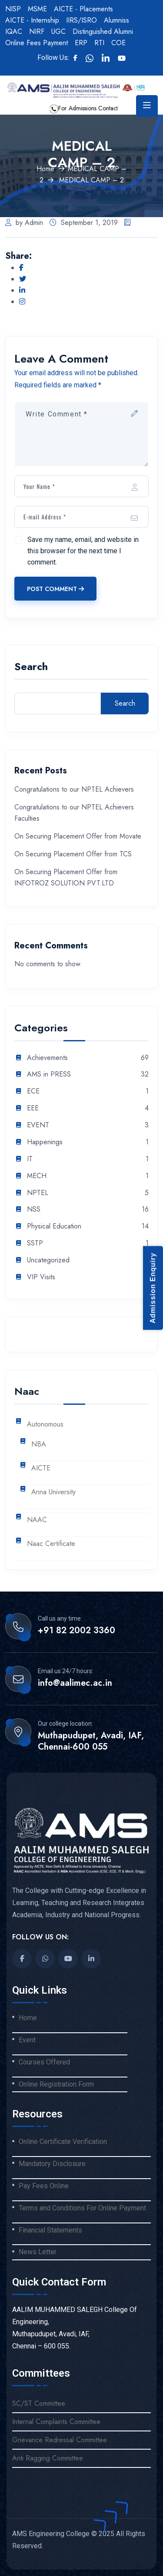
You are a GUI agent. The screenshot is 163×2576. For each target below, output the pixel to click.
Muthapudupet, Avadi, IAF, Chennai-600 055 (91, 1741)
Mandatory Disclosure (52, 2164)
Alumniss (116, 20)
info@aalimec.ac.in (75, 1683)
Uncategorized (48, 1260)
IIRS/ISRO (81, 20)
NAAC (37, 1520)
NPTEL (37, 1193)
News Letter (38, 2252)
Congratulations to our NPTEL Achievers (74, 789)
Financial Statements (50, 2230)
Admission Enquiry (152, 1288)
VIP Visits (41, 1277)
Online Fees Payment (36, 43)
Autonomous (45, 1424)
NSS (33, 1209)
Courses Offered (44, 2062)
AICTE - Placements (83, 9)
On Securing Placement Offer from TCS (73, 854)
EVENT (38, 1125)
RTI (99, 43)
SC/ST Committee (38, 2403)
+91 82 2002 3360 (76, 1630)
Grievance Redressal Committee (59, 2440)
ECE (33, 1091)
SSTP (35, 1243)
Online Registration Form (56, 2084)
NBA (38, 1444)
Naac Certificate (51, 1544)
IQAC (13, 31)
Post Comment (55, 589)
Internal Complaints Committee (56, 2422)
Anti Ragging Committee (47, 2458)
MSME (37, 9)
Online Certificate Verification (63, 2142)
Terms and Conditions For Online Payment (82, 2208)
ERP (81, 43)
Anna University (53, 1492)
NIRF (36, 31)
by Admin (24, 223)
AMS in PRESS (49, 1074)
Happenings (45, 1142)
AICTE (40, 1468)
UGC (58, 31)
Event (27, 2040)
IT (30, 1159)
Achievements (47, 1058)
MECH (37, 1176)
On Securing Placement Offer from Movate (77, 836)
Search (31, 667)
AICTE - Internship (32, 20)
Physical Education (54, 1226)
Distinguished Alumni (103, 31)
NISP (13, 9)
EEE (33, 1108)
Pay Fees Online (44, 2186)
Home (45, 169)
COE (118, 43)
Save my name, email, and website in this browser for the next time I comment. (83, 550)
